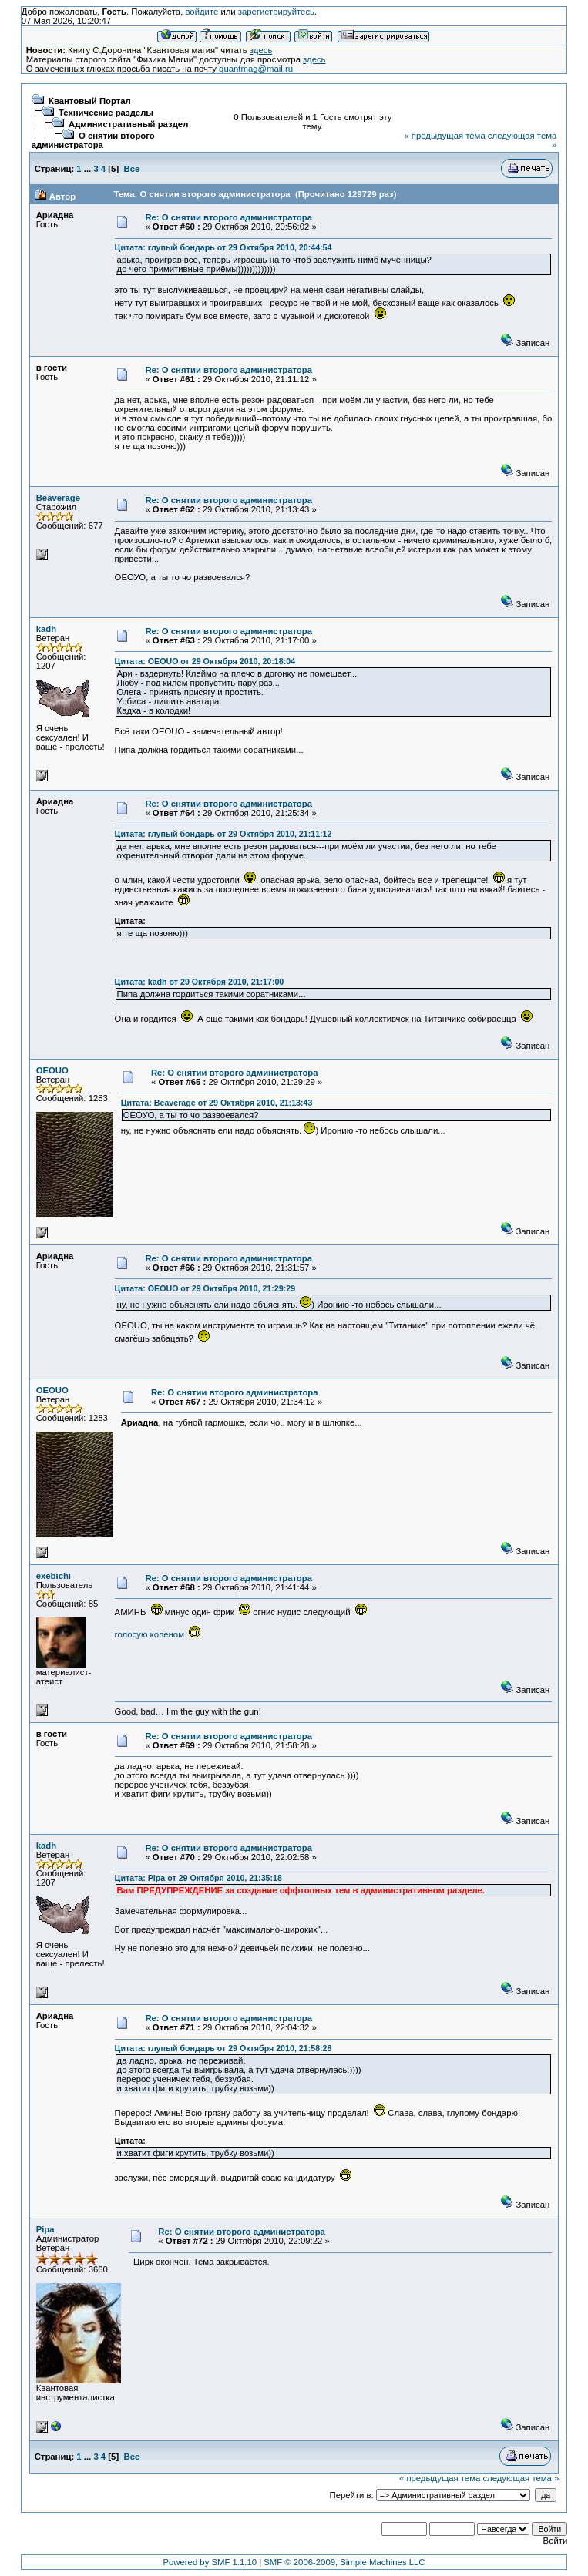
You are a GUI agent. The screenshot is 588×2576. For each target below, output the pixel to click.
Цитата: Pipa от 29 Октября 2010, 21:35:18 (198, 1877)
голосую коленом (158, 1634)
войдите (201, 11)
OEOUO (52, 1070)
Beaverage (58, 497)
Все (131, 168)
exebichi (53, 1575)
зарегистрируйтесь (276, 11)
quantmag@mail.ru (256, 68)
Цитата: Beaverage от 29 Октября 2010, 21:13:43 (217, 1102)
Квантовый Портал (90, 101)
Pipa (45, 2229)
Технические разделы (106, 112)
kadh (46, 628)
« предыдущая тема (444, 135)
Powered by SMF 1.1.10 (210, 2562)
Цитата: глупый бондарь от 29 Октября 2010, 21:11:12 (223, 833)
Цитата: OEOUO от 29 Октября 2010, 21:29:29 (205, 1288)
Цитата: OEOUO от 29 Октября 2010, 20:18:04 (205, 661)
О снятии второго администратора (93, 140)
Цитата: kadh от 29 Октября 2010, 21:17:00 (199, 981)
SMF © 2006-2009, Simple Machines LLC (344, 2562)
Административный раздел (128, 124)
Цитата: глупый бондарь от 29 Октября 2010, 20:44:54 (223, 247)
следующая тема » (520, 2478)
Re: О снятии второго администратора (228, 217)
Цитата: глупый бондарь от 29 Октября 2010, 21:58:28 (223, 2048)
